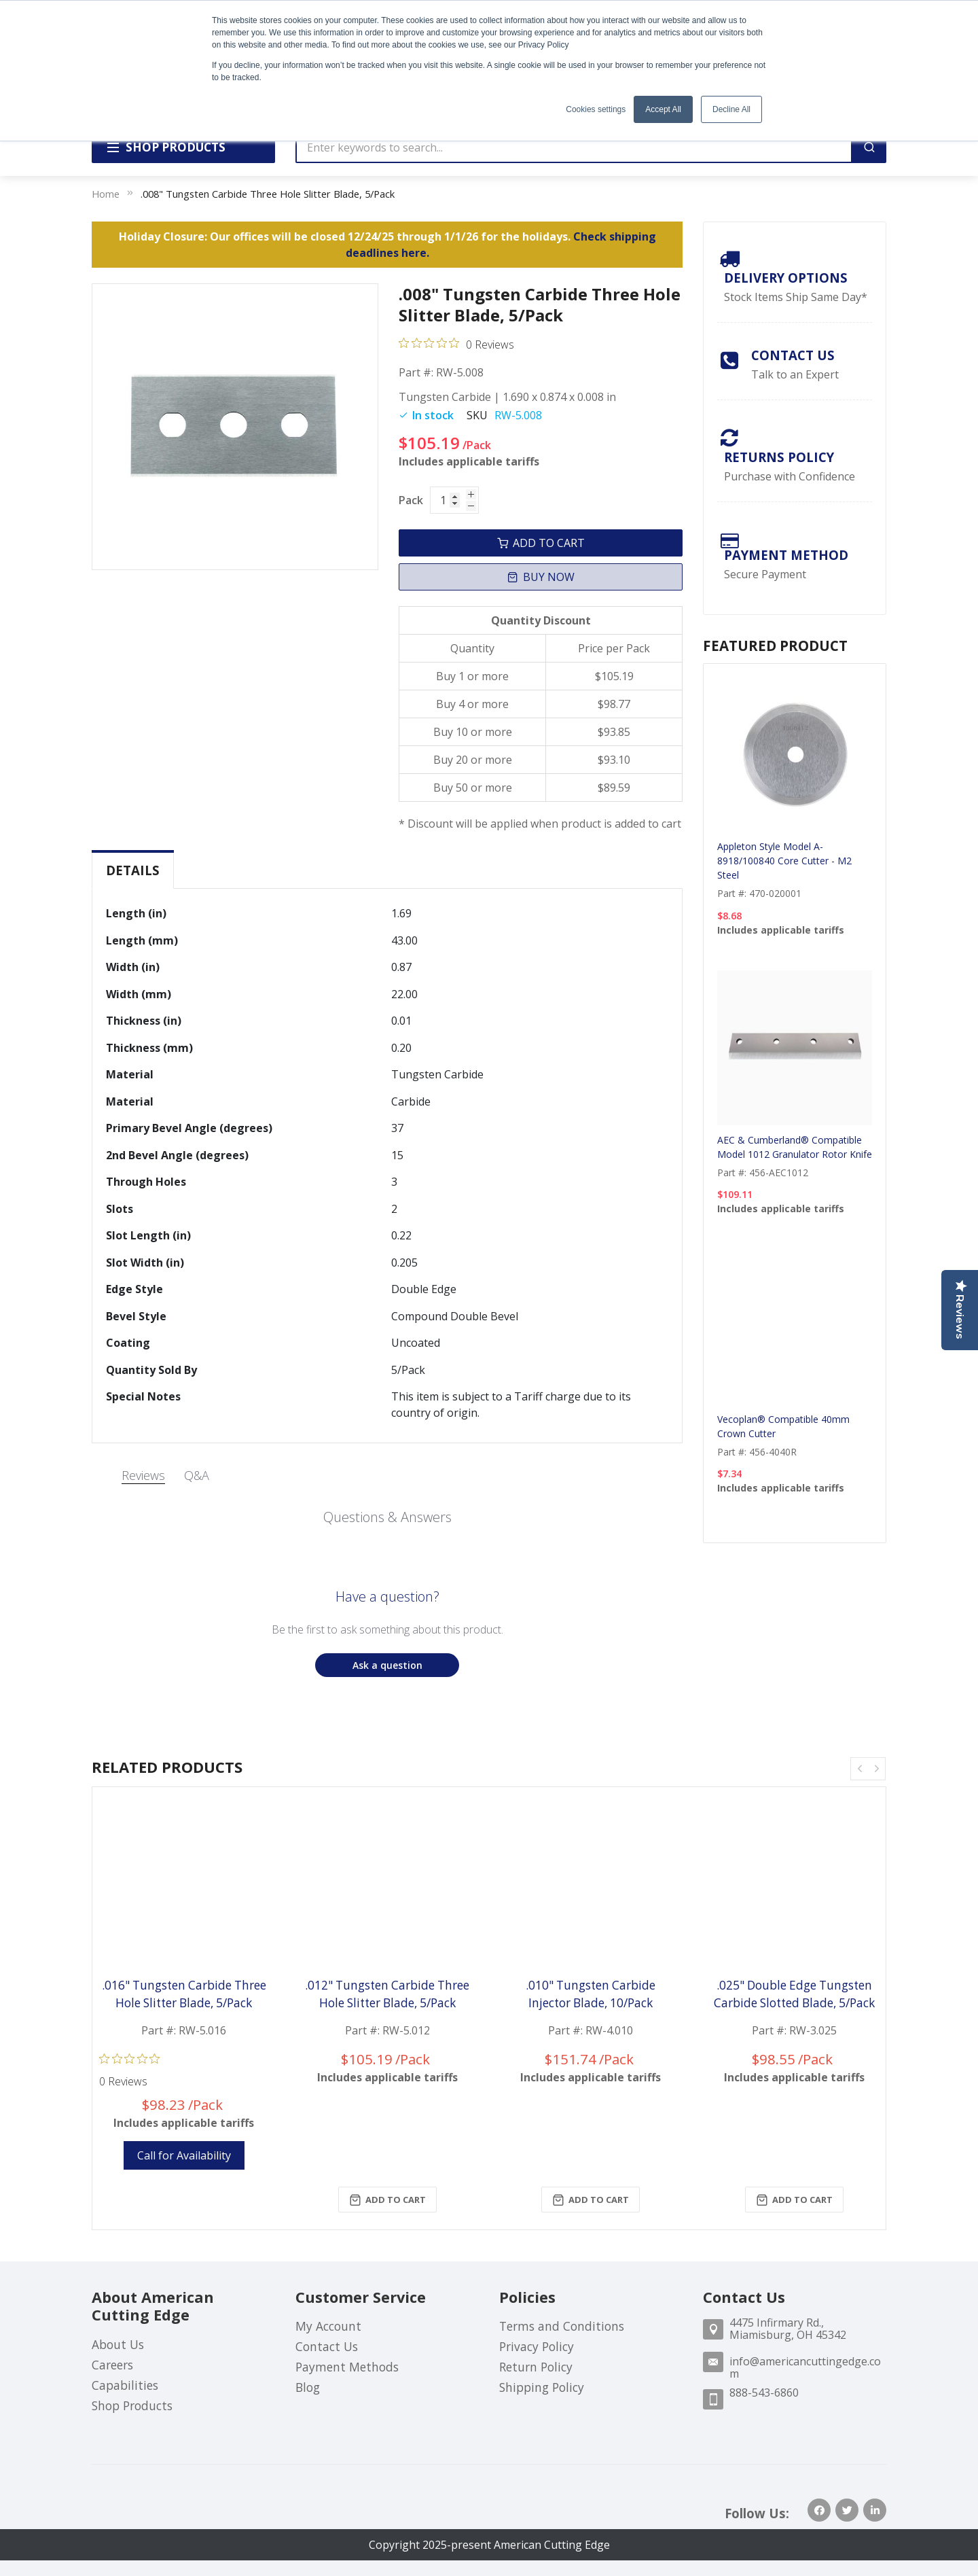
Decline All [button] (731, 109)
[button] (387, 1665)
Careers (112, 2365)
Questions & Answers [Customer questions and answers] (387, 1517)
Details (133, 870)
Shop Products (132, 2405)
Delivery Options (786, 277)
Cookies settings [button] (596, 109)
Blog (307, 2387)
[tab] (133, 870)
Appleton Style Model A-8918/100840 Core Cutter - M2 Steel (784, 860)
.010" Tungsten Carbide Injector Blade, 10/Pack (590, 1994)
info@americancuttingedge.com (805, 2367)
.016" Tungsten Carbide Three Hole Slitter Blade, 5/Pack (184, 1994)
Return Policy (536, 2367)
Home (106, 193)
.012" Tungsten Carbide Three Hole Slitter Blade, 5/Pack (387, 1994)
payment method (786, 554)
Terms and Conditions (561, 2326)
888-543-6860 (764, 2392)
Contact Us (793, 355)
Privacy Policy (536, 2346)
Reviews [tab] (143, 1475)
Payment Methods (347, 2367)
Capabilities (125, 2385)
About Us (118, 2344)
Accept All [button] (663, 109)
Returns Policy (779, 456)
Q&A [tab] (196, 1475)
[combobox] (574, 147)
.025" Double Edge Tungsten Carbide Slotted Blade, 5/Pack (794, 1994)
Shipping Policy (541, 2387)
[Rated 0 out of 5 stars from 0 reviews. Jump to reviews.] (456, 344)
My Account (328, 2326)
